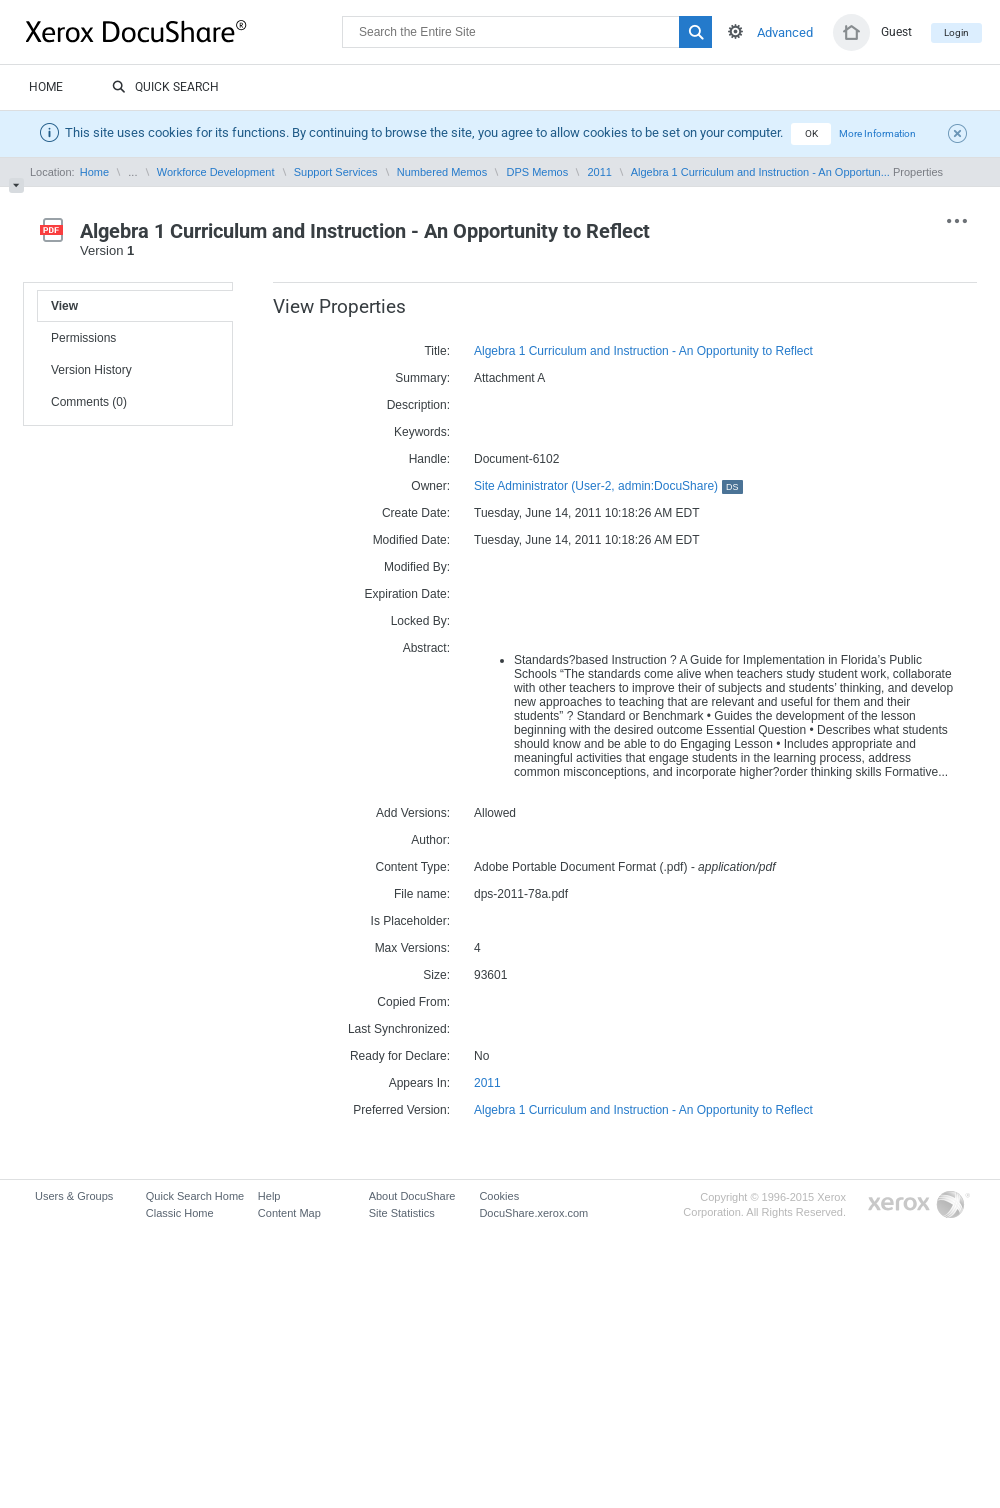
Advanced (785, 32)
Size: (436, 975)
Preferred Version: (401, 1110)
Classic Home (180, 1213)
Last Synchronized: (399, 1029)
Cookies (499, 1196)
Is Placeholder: (410, 921)
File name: (422, 894)
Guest (896, 32)
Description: (418, 405)
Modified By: (417, 567)
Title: (437, 351)
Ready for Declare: (400, 1056)
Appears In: (419, 1083)
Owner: (430, 486)
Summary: (422, 378)
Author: (430, 840)
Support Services (336, 172)
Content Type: (413, 867)
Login (956, 32)
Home (46, 87)
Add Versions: (413, 813)
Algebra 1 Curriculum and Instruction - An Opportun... (760, 172)
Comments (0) (89, 402)
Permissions (83, 338)
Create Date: (416, 513)
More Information (877, 133)
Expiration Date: (407, 594)
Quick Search (165, 88)
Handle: (429, 459)
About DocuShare (412, 1196)
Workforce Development (216, 172)
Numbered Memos (442, 172)
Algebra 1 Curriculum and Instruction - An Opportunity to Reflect (643, 351)
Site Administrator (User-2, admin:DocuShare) (608, 486)
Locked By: (420, 621)
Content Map (289, 1213)
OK (811, 133)
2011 (600, 172)
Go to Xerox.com (919, 1205)
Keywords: (422, 432)
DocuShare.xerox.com (533, 1213)
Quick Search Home (195, 1196)
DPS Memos (538, 172)
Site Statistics (402, 1213)
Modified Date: (411, 540)
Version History (91, 370)
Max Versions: (412, 948)
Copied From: (413, 1002)
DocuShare (184, 31)
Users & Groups (74, 1196)
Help (269, 1196)
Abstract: (426, 648)
